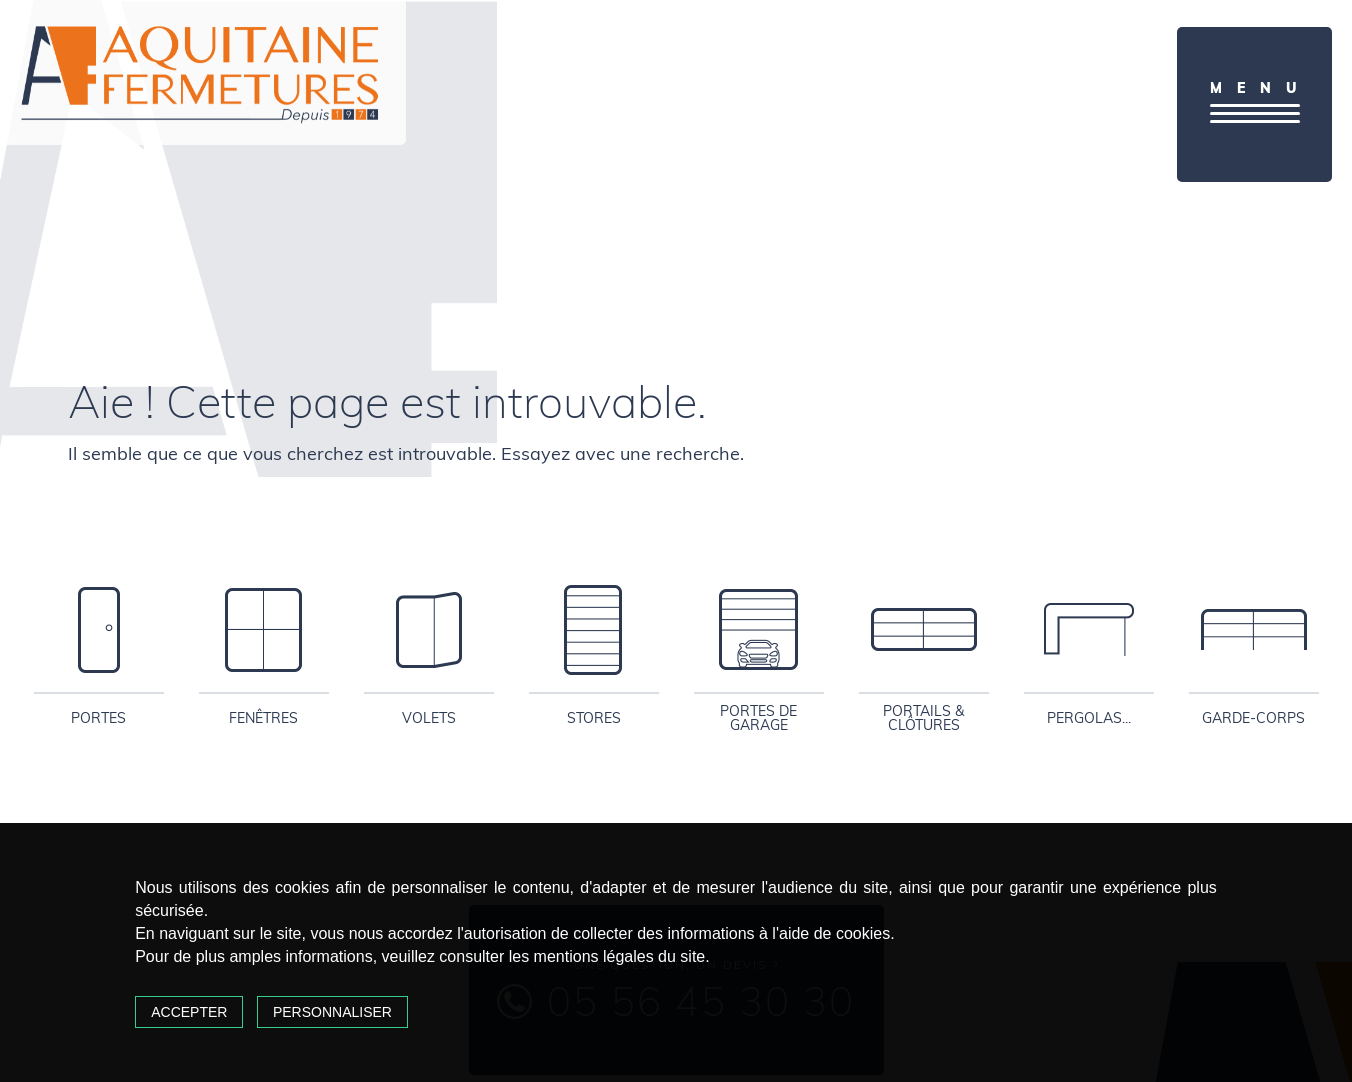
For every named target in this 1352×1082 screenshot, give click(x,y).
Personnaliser (332, 1012)
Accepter (189, 1012)
